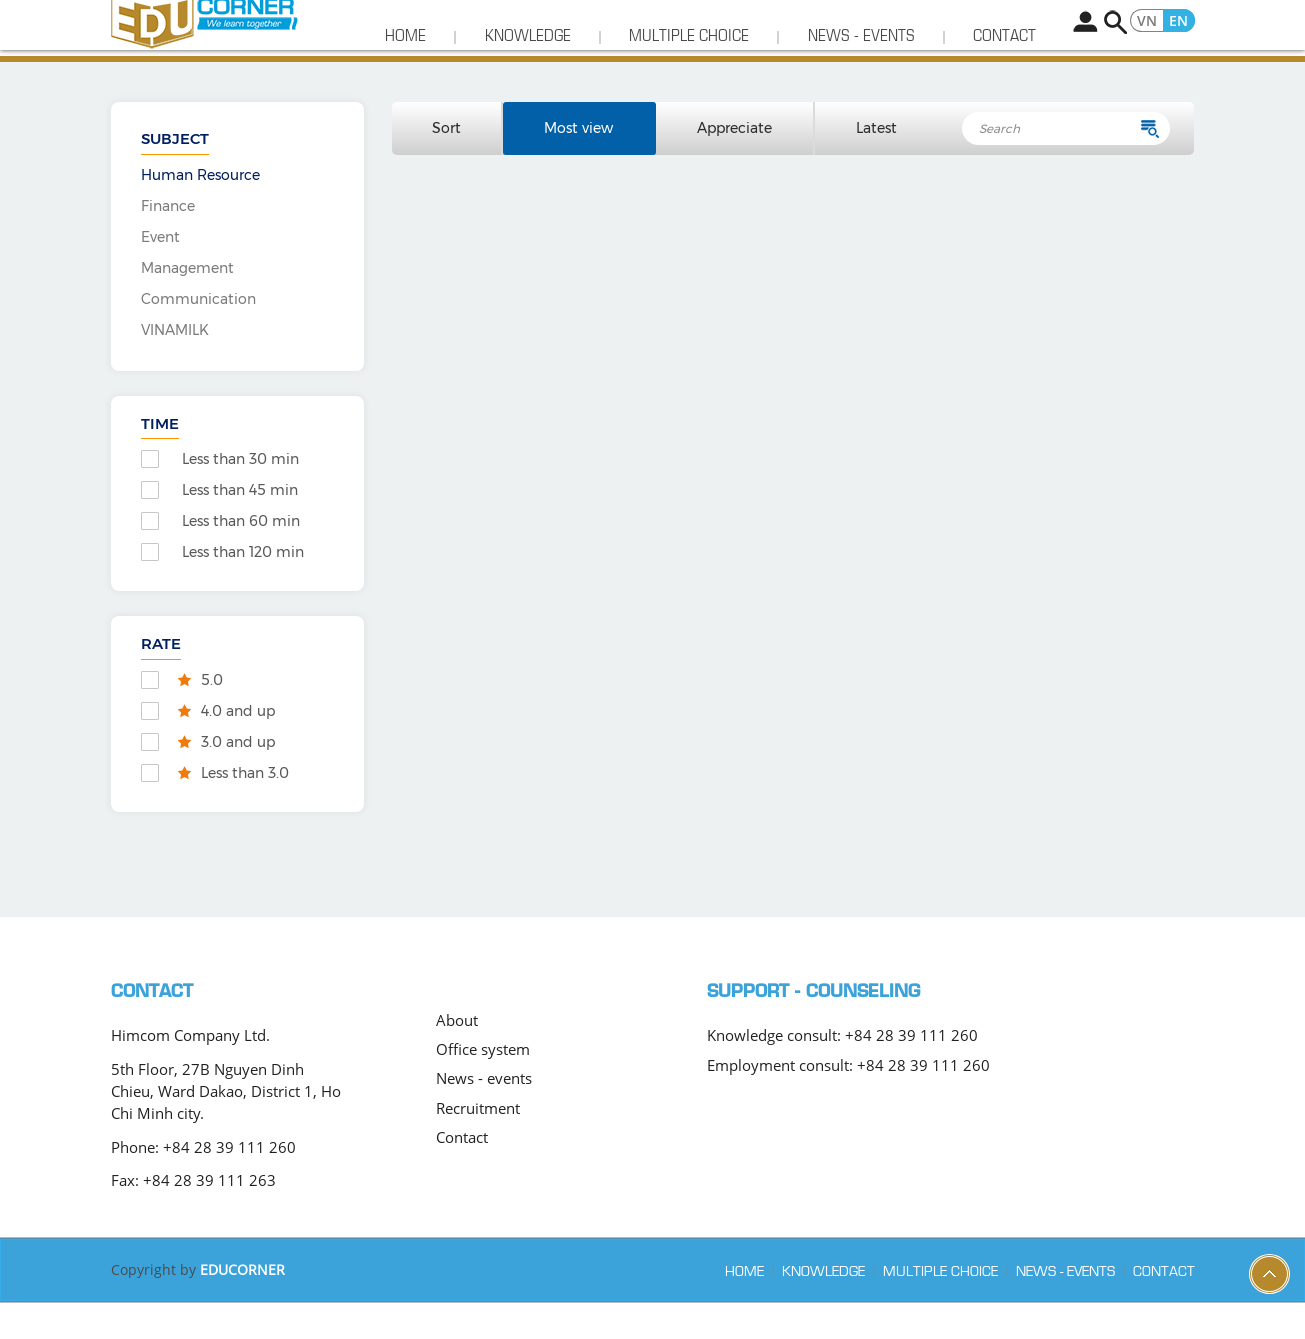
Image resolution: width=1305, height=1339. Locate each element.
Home (405, 72)
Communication (198, 336)
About (457, 1057)
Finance (168, 243)
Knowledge (528, 72)
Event (160, 274)
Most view (579, 165)
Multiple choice (689, 72)
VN (1147, 20)
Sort (447, 165)
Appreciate (735, 165)
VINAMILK (175, 367)
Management (187, 305)
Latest (876, 165)
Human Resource (200, 212)
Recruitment (478, 1145)
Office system (483, 1086)
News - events (861, 72)
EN (1178, 20)
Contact (1004, 72)
